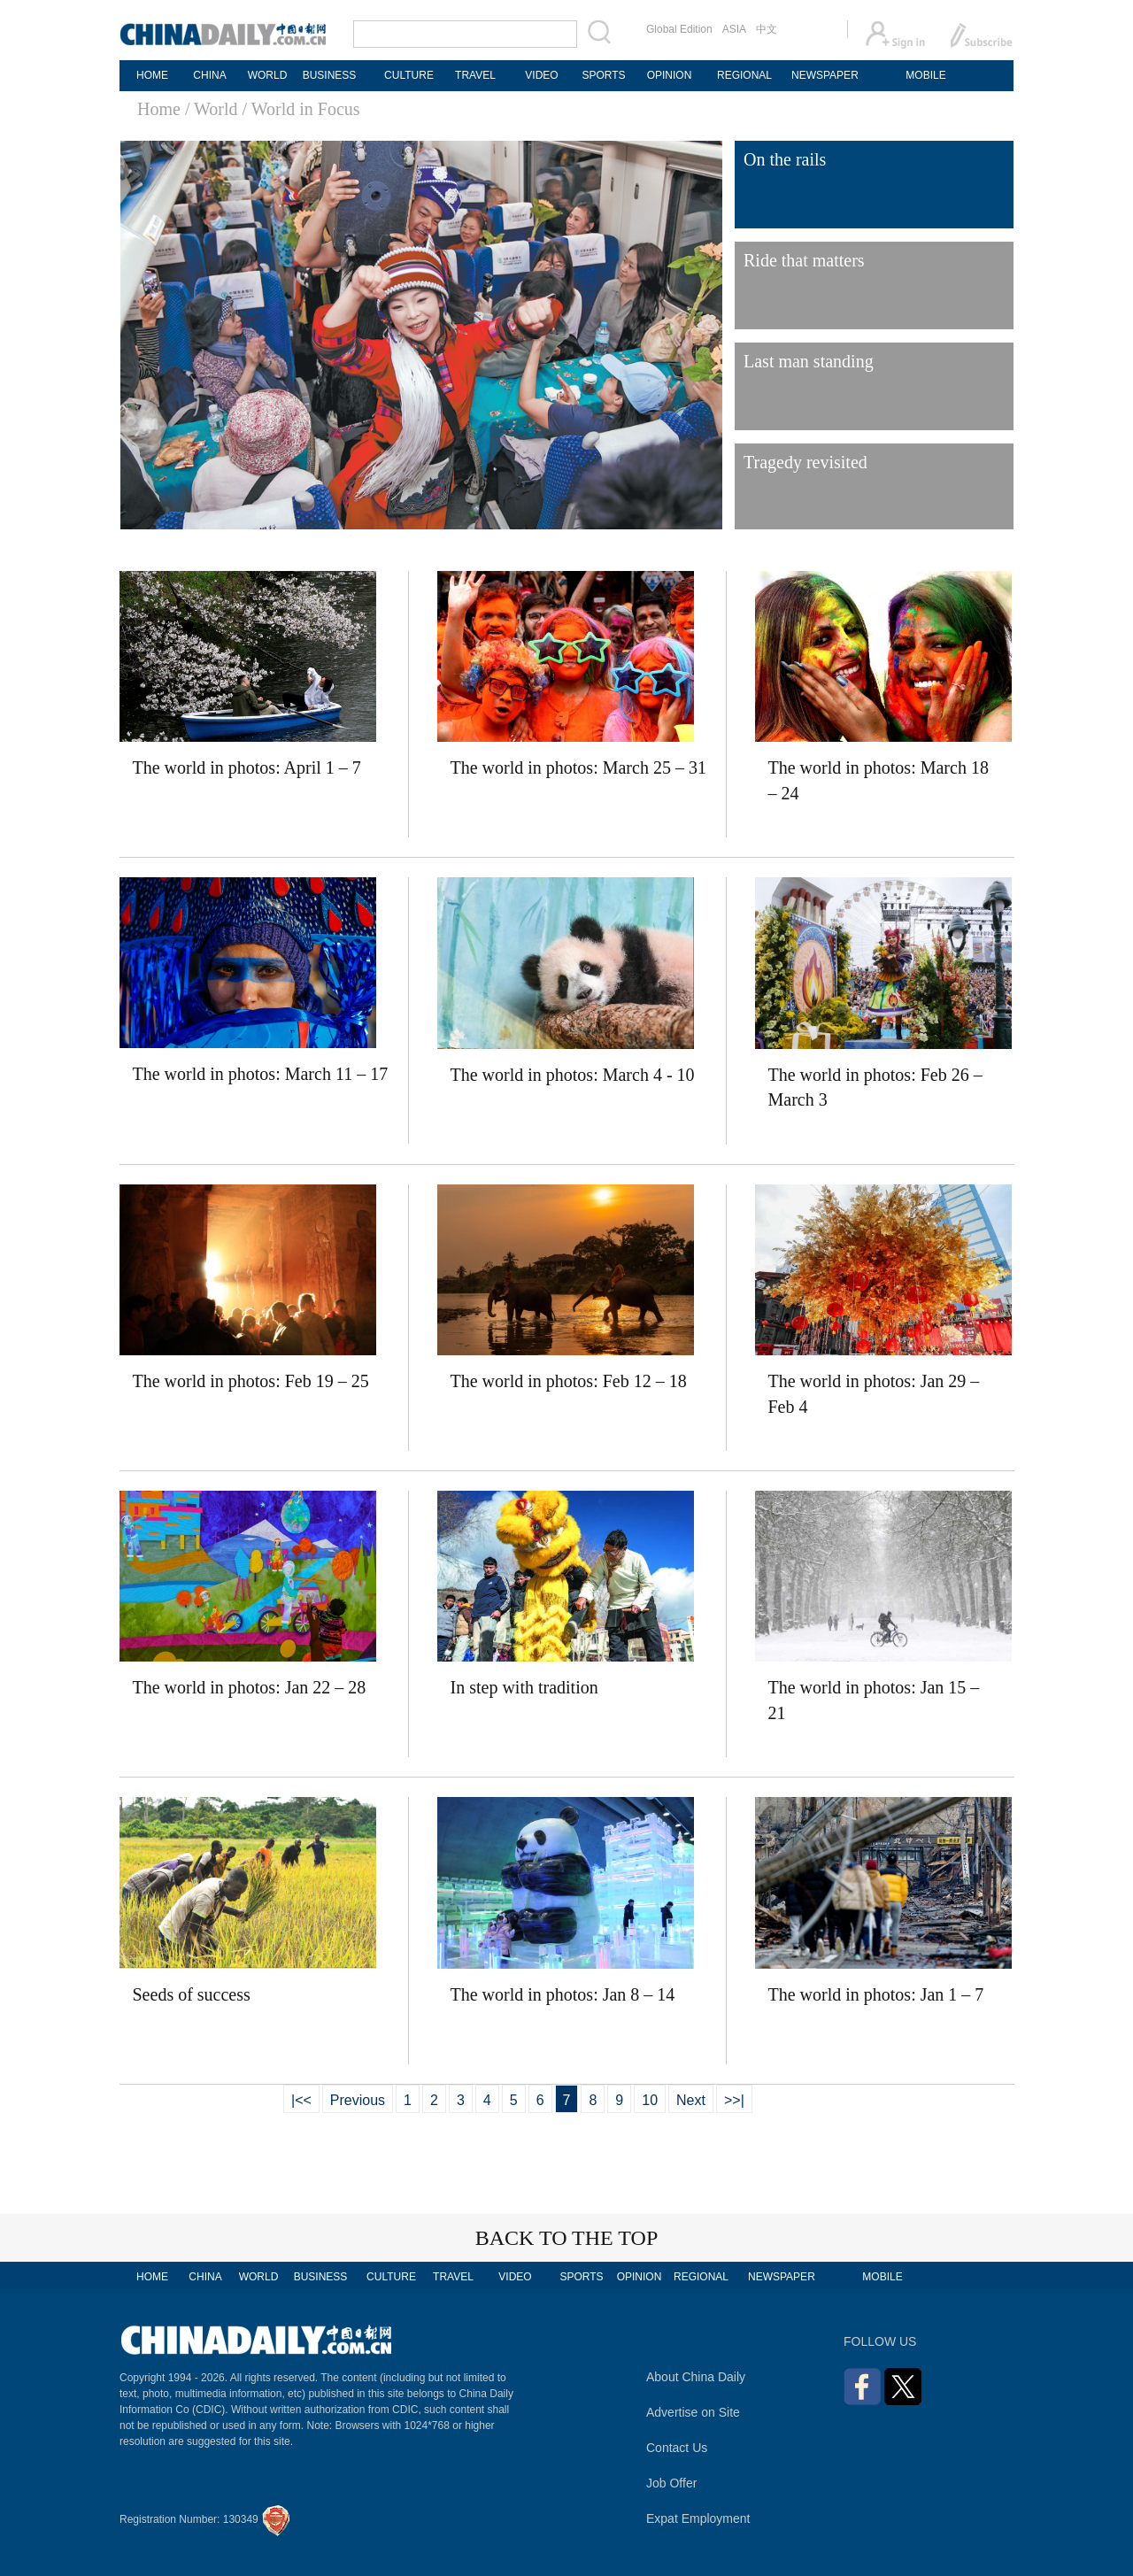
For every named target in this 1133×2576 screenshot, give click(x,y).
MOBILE (925, 75)
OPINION (669, 75)
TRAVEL (475, 75)
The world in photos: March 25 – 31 (578, 767)
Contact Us (676, 2448)
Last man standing (809, 361)
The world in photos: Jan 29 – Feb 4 (874, 1393)
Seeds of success (191, 1994)
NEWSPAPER (824, 75)
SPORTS (603, 75)
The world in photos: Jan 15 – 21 (874, 1700)
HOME (152, 75)
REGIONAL (744, 75)
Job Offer (671, 2483)
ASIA (734, 29)
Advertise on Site (693, 2412)
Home (159, 109)
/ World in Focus (301, 109)
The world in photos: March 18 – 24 (878, 780)
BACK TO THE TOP (567, 2237)
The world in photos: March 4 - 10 (573, 1074)
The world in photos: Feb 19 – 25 (251, 1381)
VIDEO (541, 75)
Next (690, 2100)
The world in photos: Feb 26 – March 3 (875, 1087)
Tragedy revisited (805, 462)
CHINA (209, 75)
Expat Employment (698, 2518)
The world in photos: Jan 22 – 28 (249, 1687)
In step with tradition (524, 1687)
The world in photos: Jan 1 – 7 (876, 1994)
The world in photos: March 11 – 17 (261, 1074)
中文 (766, 29)
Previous (357, 2100)
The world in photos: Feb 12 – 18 (569, 1381)
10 (650, 2100)
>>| (734, 2100)
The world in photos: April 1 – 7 (247, 767)
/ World (211, 109)
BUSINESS (330, 75)
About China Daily (695, 2377)
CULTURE (409, 75)
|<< (301, 2100)
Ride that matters (804, 260)
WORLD (268, 75)
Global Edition (679, 29)
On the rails (785, 159)
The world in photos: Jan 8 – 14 (563, 1994)
